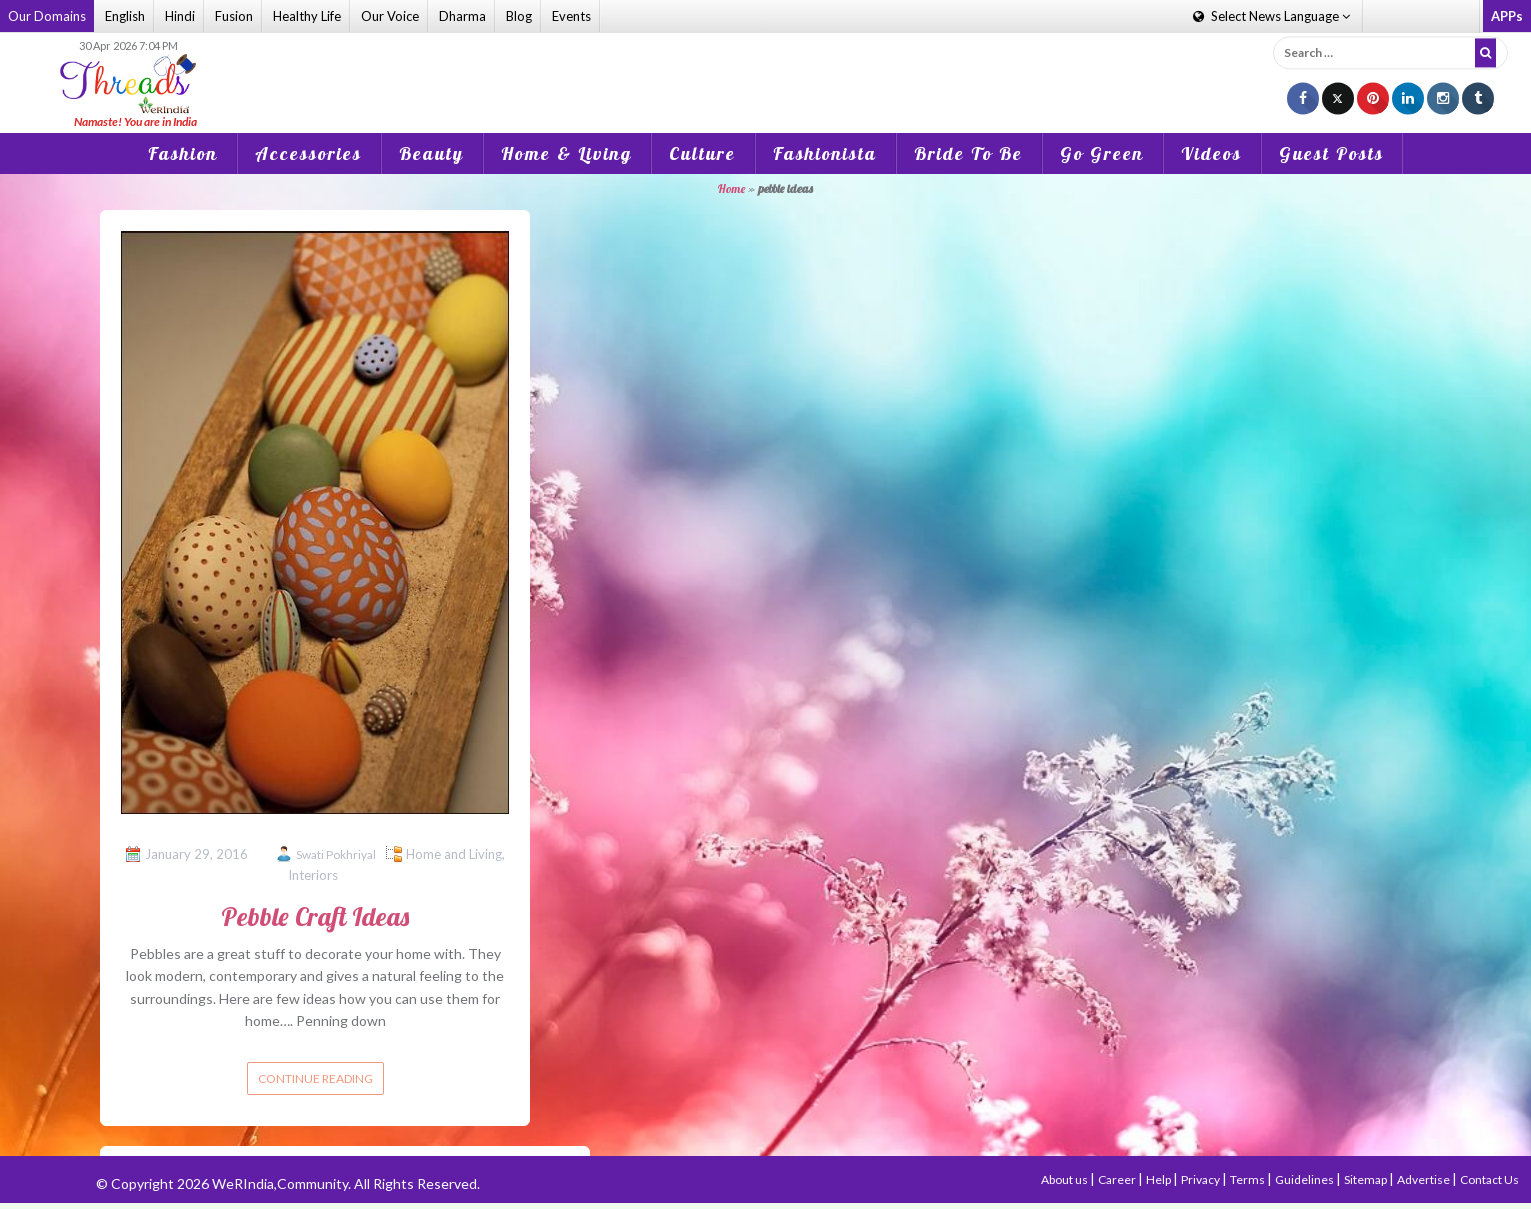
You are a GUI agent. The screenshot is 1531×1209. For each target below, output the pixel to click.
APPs (1507, 16)
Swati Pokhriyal (336, 854)
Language (1271, 16)
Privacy (1201, 1179)
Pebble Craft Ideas (315, 916)
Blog (519, 16)
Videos (1211, 153)
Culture (702, 153)
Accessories (308, 153)
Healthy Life (307, 16)
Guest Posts (1331, 153)
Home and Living (454, 854)
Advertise (1424, 1179)
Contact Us (1489, 1179)
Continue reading (315, 1078)
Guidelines (1305, 1179)
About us (1065, 1179)
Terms (1248, 1179)
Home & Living (566, 153)
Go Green (1102, 153)
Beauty (431, 153)
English (125, 16)
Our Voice (390, 16)
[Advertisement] (765, 69)
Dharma (462, 16)
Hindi (180, 16)
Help (1159, 1179)
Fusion (234, 16)
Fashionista (825, 153)
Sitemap (1366, 1179)
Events (571, 16)
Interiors (313, 875)
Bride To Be (968, 153)
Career (1118, 1179)
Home (731, 188)
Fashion (183, 153)
